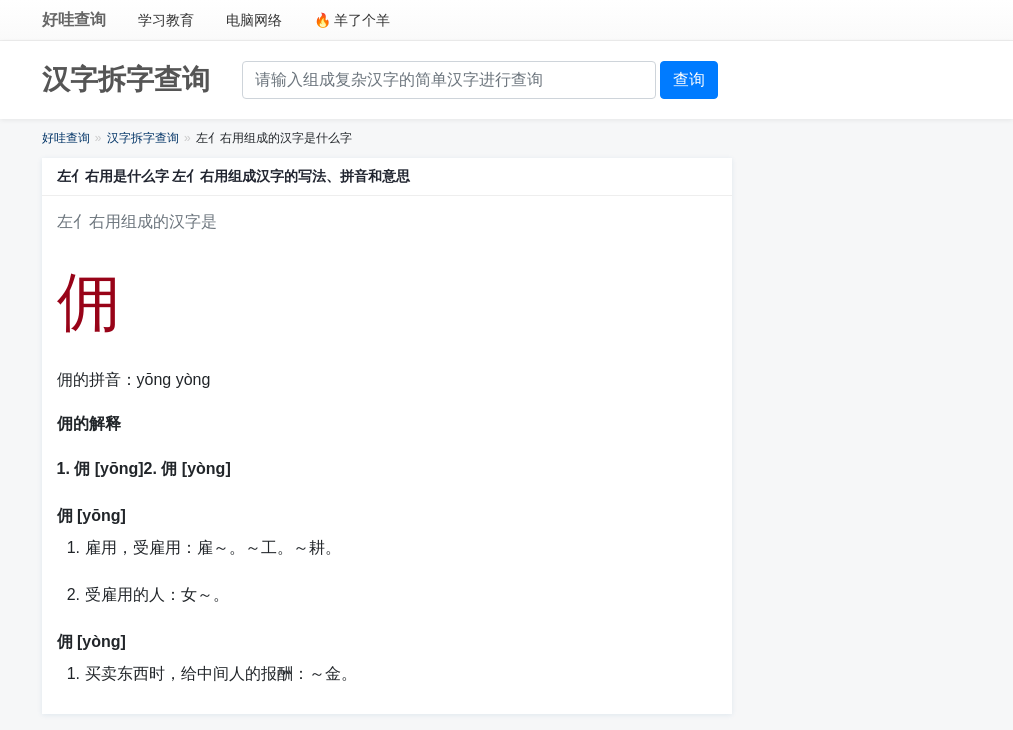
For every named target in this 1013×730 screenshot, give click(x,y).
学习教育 (166, 20)
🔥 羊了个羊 (352, 20)
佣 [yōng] (91, 515)
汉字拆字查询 (126, 79)
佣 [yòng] (91, 641)
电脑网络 (254, 20)
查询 (689, 79)
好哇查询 (74, 19)
